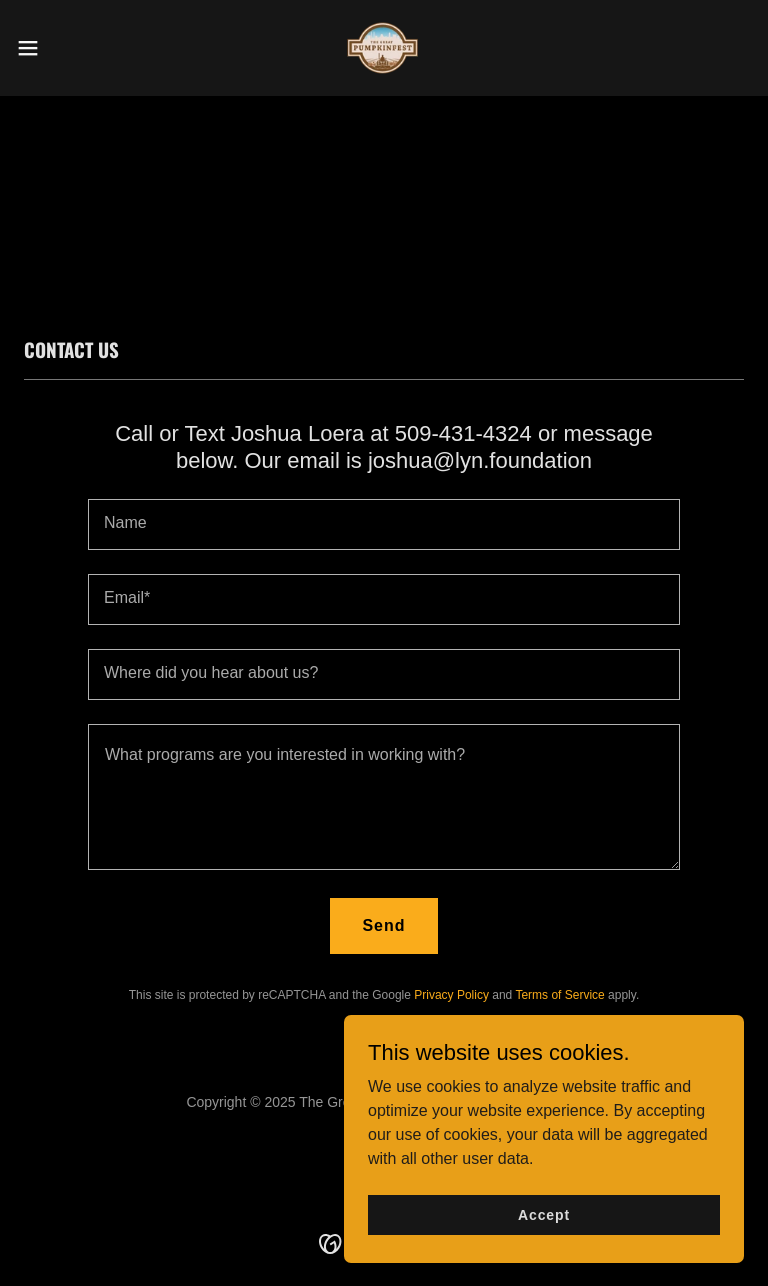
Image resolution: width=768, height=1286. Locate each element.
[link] (384, 48)
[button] (64, 48)
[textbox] (384, 524)
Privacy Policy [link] (451, 995)
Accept (544, 1214)
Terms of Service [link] (559, 995)
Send (383, 925)
